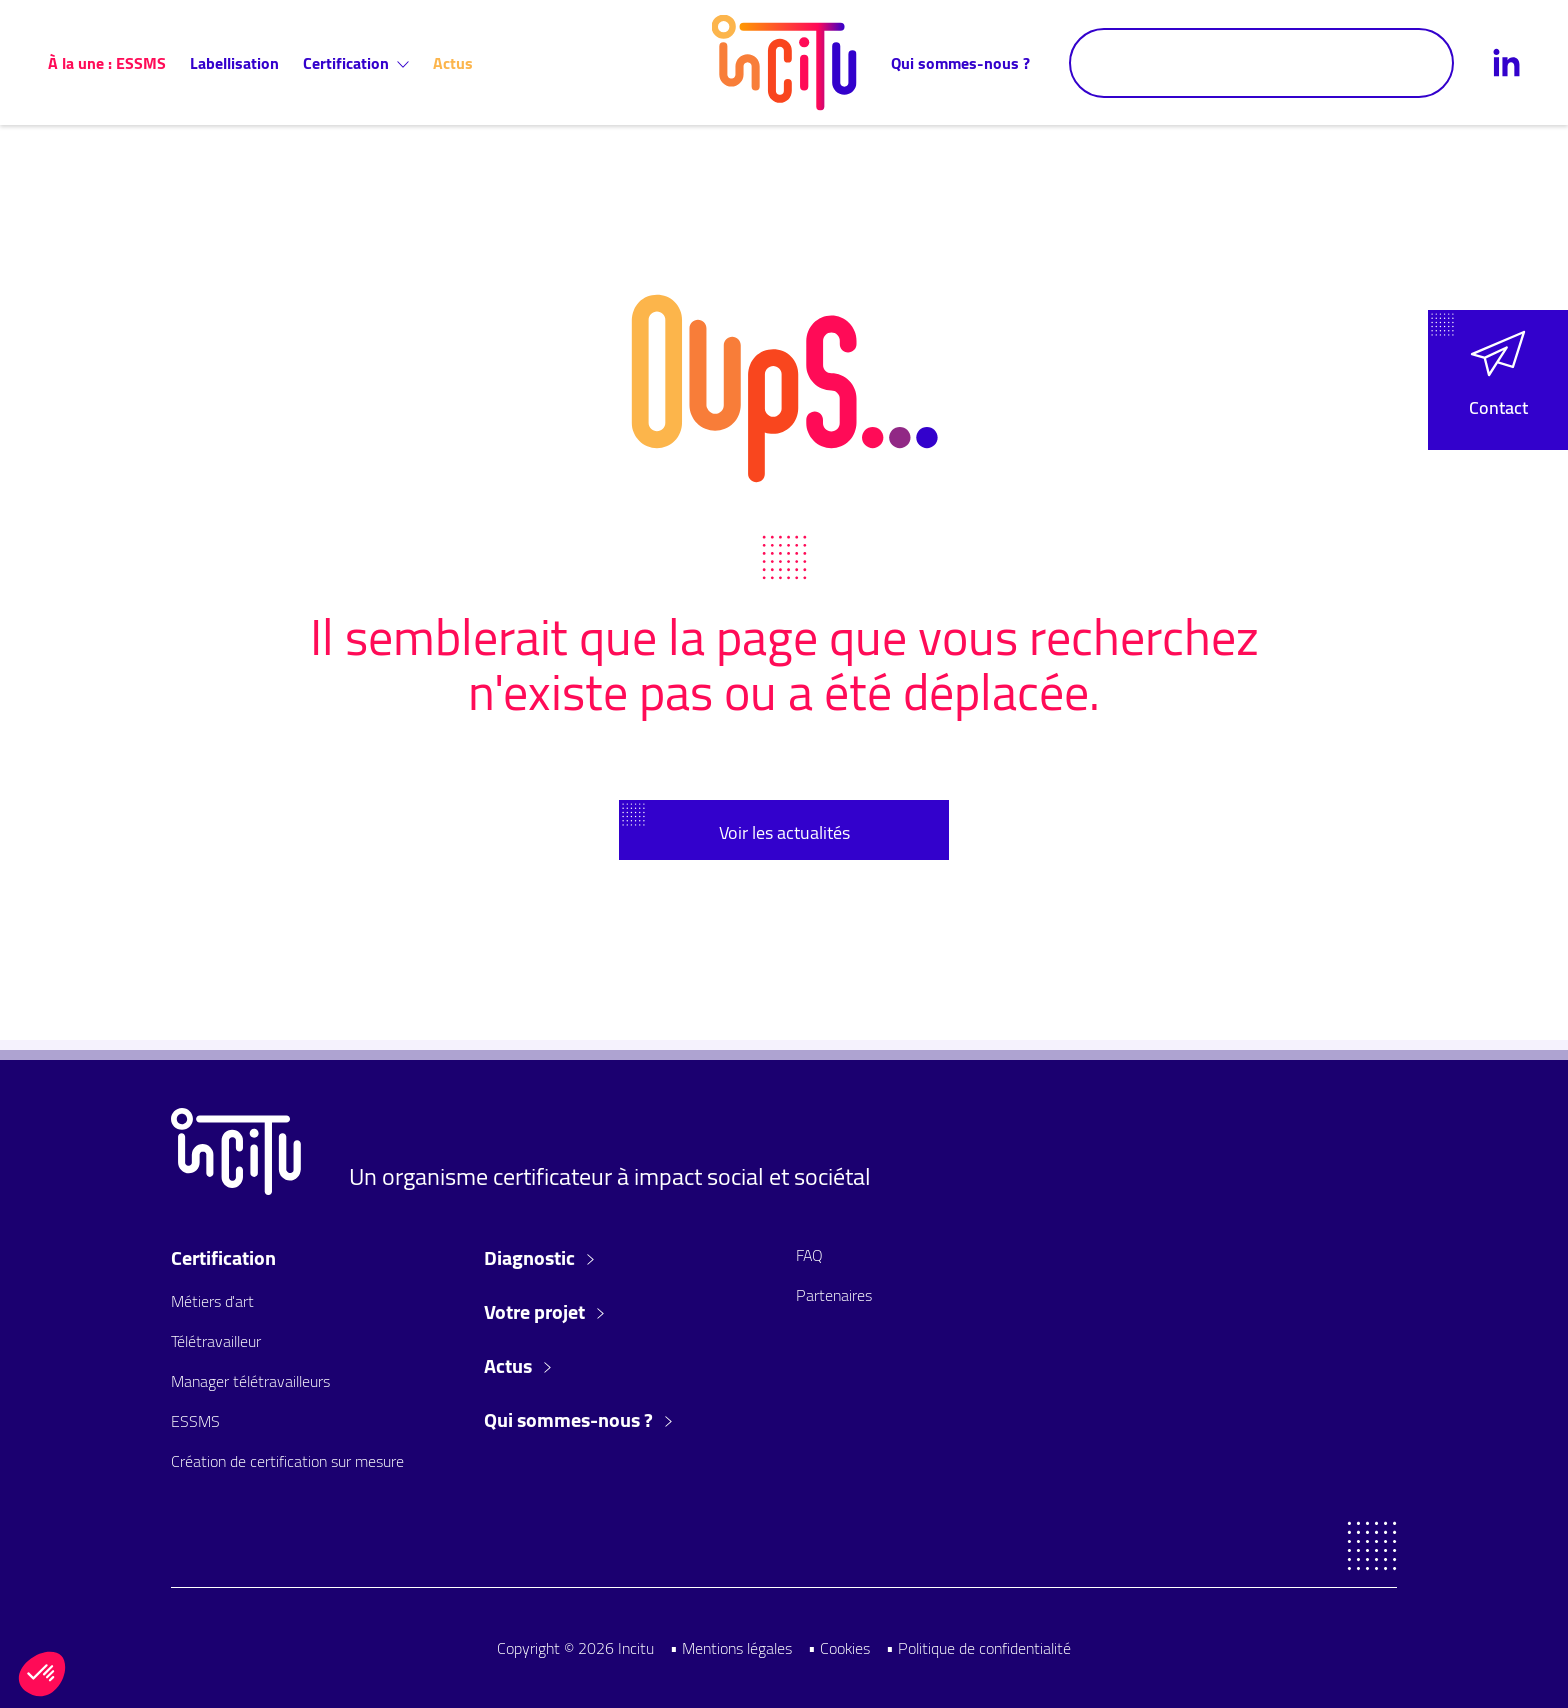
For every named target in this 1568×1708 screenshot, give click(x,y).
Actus (453, 63)
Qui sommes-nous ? (960, 63)
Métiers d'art (212, 1301)
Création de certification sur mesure (287, 1461)
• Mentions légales (731, 1648)
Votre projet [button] (544, 1312)
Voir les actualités (784, 832)
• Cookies (839, 1648)
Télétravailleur (216, 1341)
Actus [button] (517, 1366)
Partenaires (834, 1295)
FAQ (809, 1255)
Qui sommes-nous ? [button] (578, 1420)
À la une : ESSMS (107, 63)
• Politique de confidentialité (978, 1648)
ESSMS (195, 1421)
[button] (1498, 380)
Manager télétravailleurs (250, 1381)
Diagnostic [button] (539, 1258)
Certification (356, 63)
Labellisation (234, 63)
